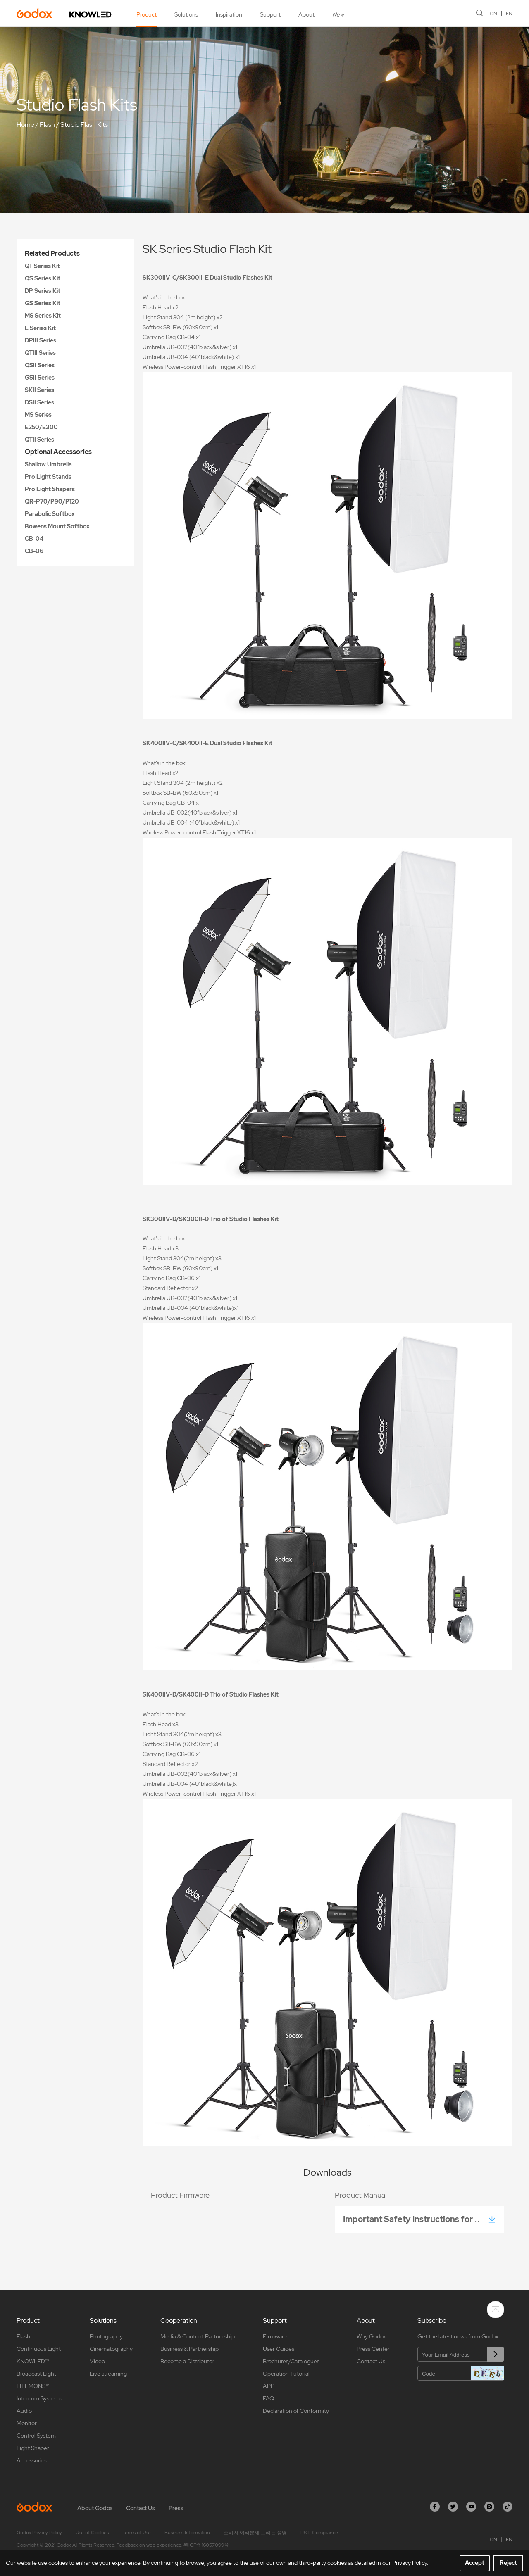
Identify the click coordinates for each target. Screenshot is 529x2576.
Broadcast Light (36, 2373)
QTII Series (39, 439)
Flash (47, 124)
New (338, 14)
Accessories (32, 2460)
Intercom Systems (39, 2398)
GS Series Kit (42, 303)
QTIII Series (40, 352)
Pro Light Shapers (50, 489)
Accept (474, 2562)
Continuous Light (39, 2349)
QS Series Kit (42, 278)
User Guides (278, 2349)
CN (493, 13)
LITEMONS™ (33, 2386)
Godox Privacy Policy (39, 2532)
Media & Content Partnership (197, 2336)
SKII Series (39, 390)
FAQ (268, 2398)
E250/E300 (41, 427)
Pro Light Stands (48, 476)
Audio (24, 2410)
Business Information (187, 2532)
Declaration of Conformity (296, 2410)
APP (268, 2386)
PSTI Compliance (319, 2532)
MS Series (38, 414)
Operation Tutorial (286, 2373)
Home (25, 124)
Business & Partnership (189, 2349)
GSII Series (40, 377)
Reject (508, 2562)
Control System (36, 2435)
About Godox (94, 2508)
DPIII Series (40, 340)
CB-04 (34, 538)
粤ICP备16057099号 (206, 2545)
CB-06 (34, 551)
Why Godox (371, 2336)
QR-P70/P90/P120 (52, 501)
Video (97, 2361)
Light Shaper (33, 2448)
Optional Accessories (58, 451)
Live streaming (108, 2373)
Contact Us (371, 2361)
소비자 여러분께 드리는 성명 (255, 2532)
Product (146, 14)
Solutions (186, 14)
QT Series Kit (42, 266)
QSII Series (40, 365)
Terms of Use (136, 2532)
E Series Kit (40, 328)
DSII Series (39, 402)
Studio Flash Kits (84, 124)
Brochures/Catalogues (291, 2361)
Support (270, 14)
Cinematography (111, 2349)
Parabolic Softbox (50, 514)
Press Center (373, 2349)
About (306, 14)
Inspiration (229, 14)
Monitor (27, 2423)
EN (509, 13)
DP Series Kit (42, 291)
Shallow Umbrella (48, 464)
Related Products (52, 253)
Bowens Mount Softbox (57, 526)
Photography (106, 2336)
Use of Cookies (92, 2532)
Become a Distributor (187, 2361)
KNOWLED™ (33, 2361)
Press (176, 2508)
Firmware (275, 2336)
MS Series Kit (43, 315)
